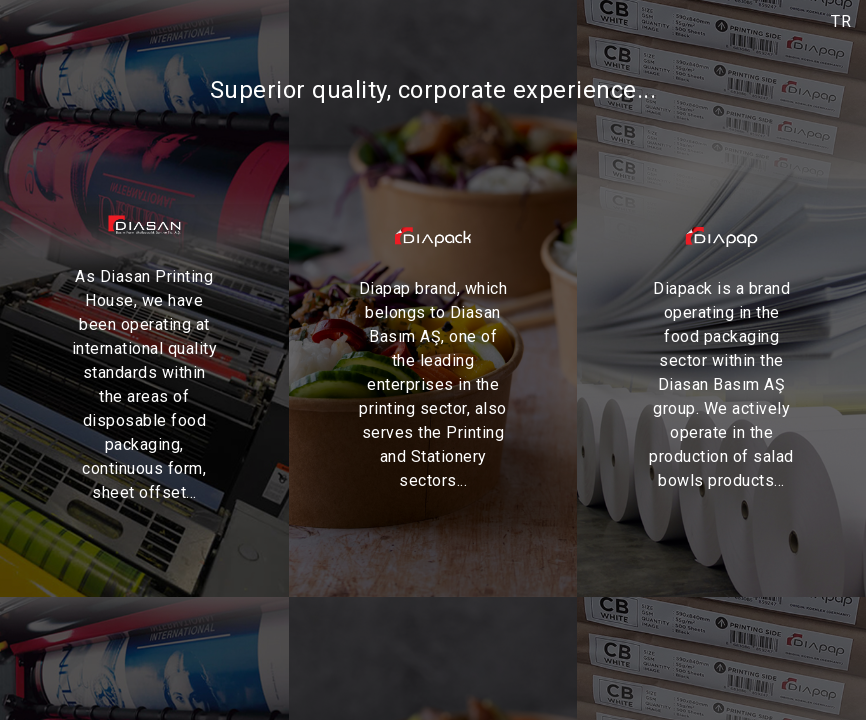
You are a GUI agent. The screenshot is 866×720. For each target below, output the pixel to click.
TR (841, 21)
